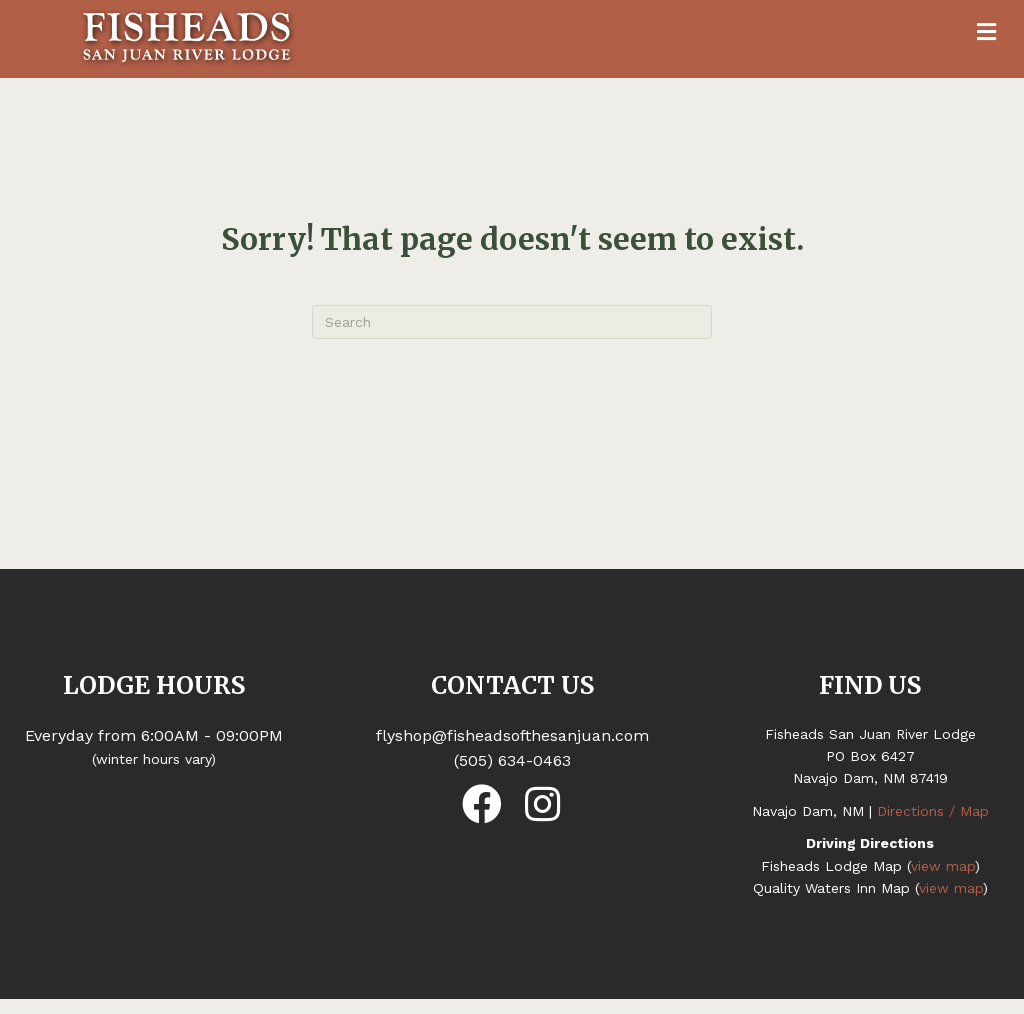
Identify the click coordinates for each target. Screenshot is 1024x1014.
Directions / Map (933, 811)
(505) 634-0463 (512, 760)
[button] (482, 804)
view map (943, 866)
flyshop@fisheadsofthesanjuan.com (512, 735)
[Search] (512, 322)
